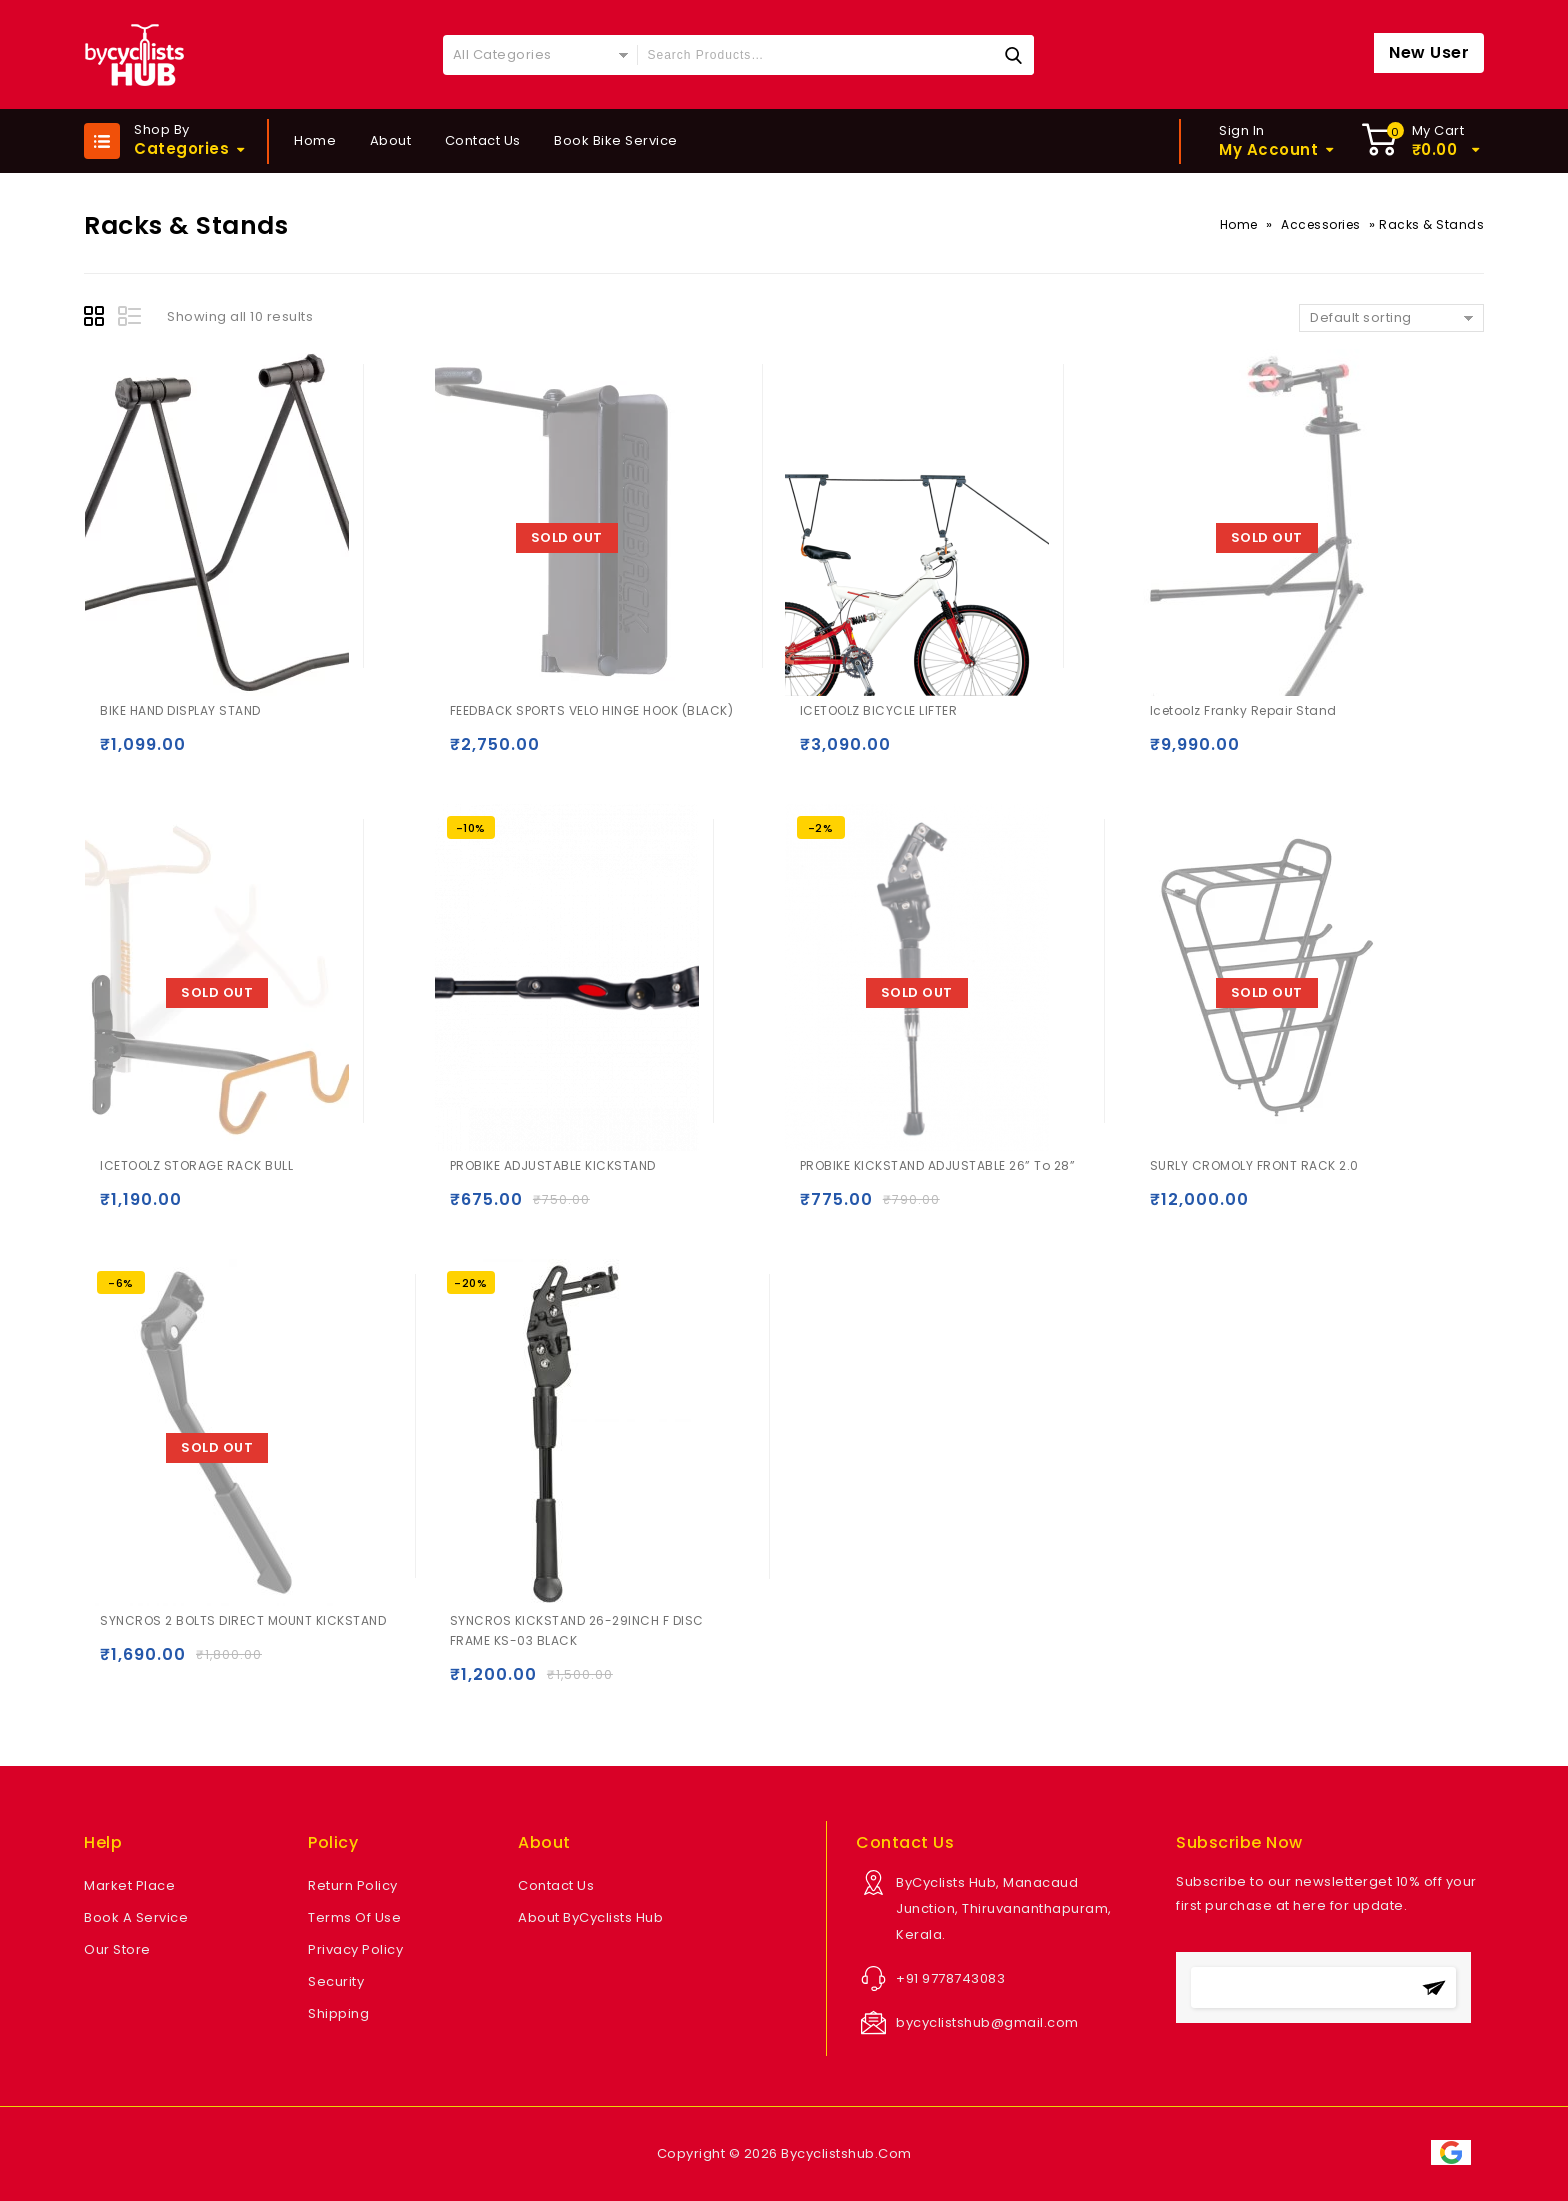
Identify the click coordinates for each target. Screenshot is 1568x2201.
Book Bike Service (616, 140)
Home (315, 140)
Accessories (1321, 224)
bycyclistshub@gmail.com (987, 2022)
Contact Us (483, 140)
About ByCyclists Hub (590, 1917)
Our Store (117, 1949)
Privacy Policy (355, 1949)
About (391, 140)
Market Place (129, 1885)
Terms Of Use (354, 1917)
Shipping (338, 2013)
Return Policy (353, 1885)
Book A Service (136, 1917)
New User (1429, 52)
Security (336, 1981)
